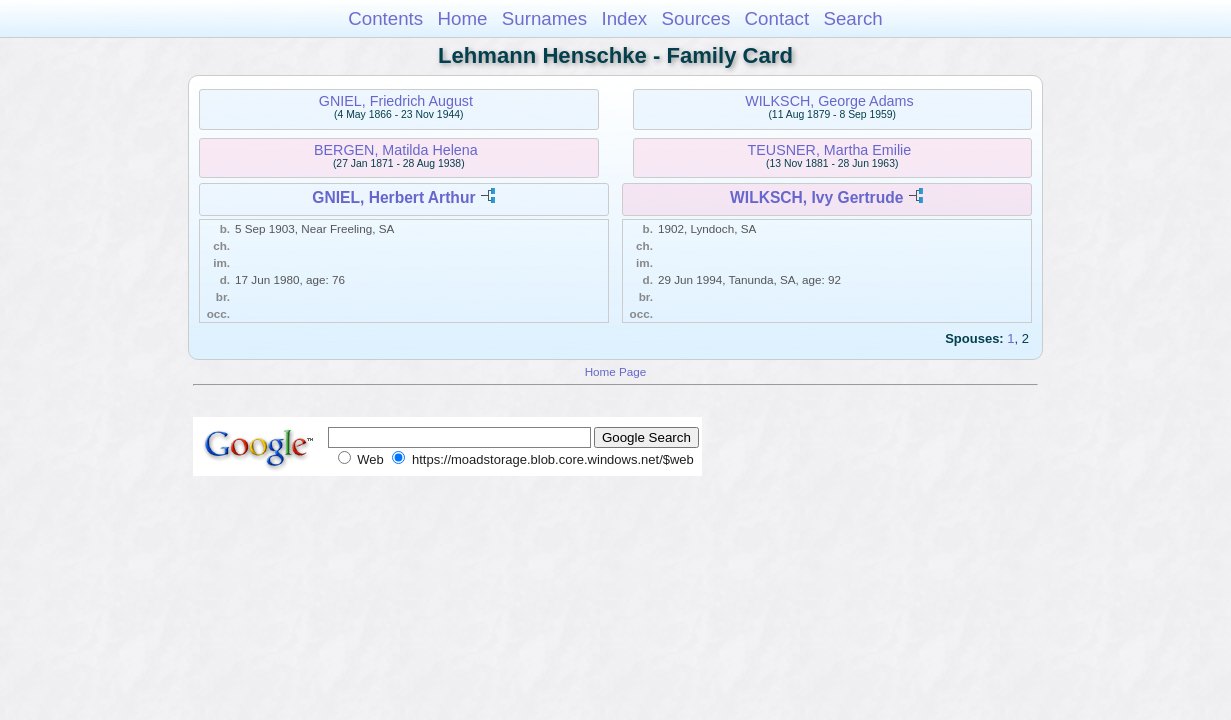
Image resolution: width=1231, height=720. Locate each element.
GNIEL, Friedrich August (396, 101)
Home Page (616, 371)
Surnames (544, 18)
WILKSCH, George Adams (829, 101)
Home (462, 18)
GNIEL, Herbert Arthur (393, 197)
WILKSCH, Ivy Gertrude (816, 197)
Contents (385, 18)
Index (624, 18)
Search (852, 18)
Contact (777, 18)
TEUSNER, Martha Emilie (830, 150)
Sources (696, 18)
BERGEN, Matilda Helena (396, 150)
